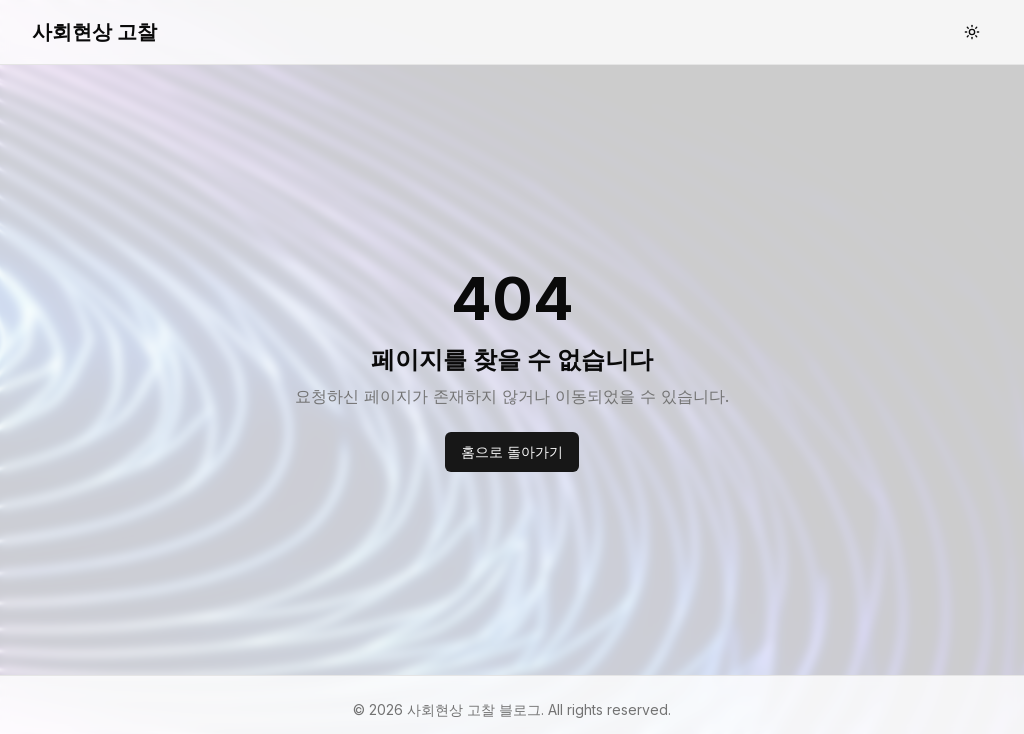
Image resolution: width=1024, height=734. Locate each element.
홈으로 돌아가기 (512, 451)
